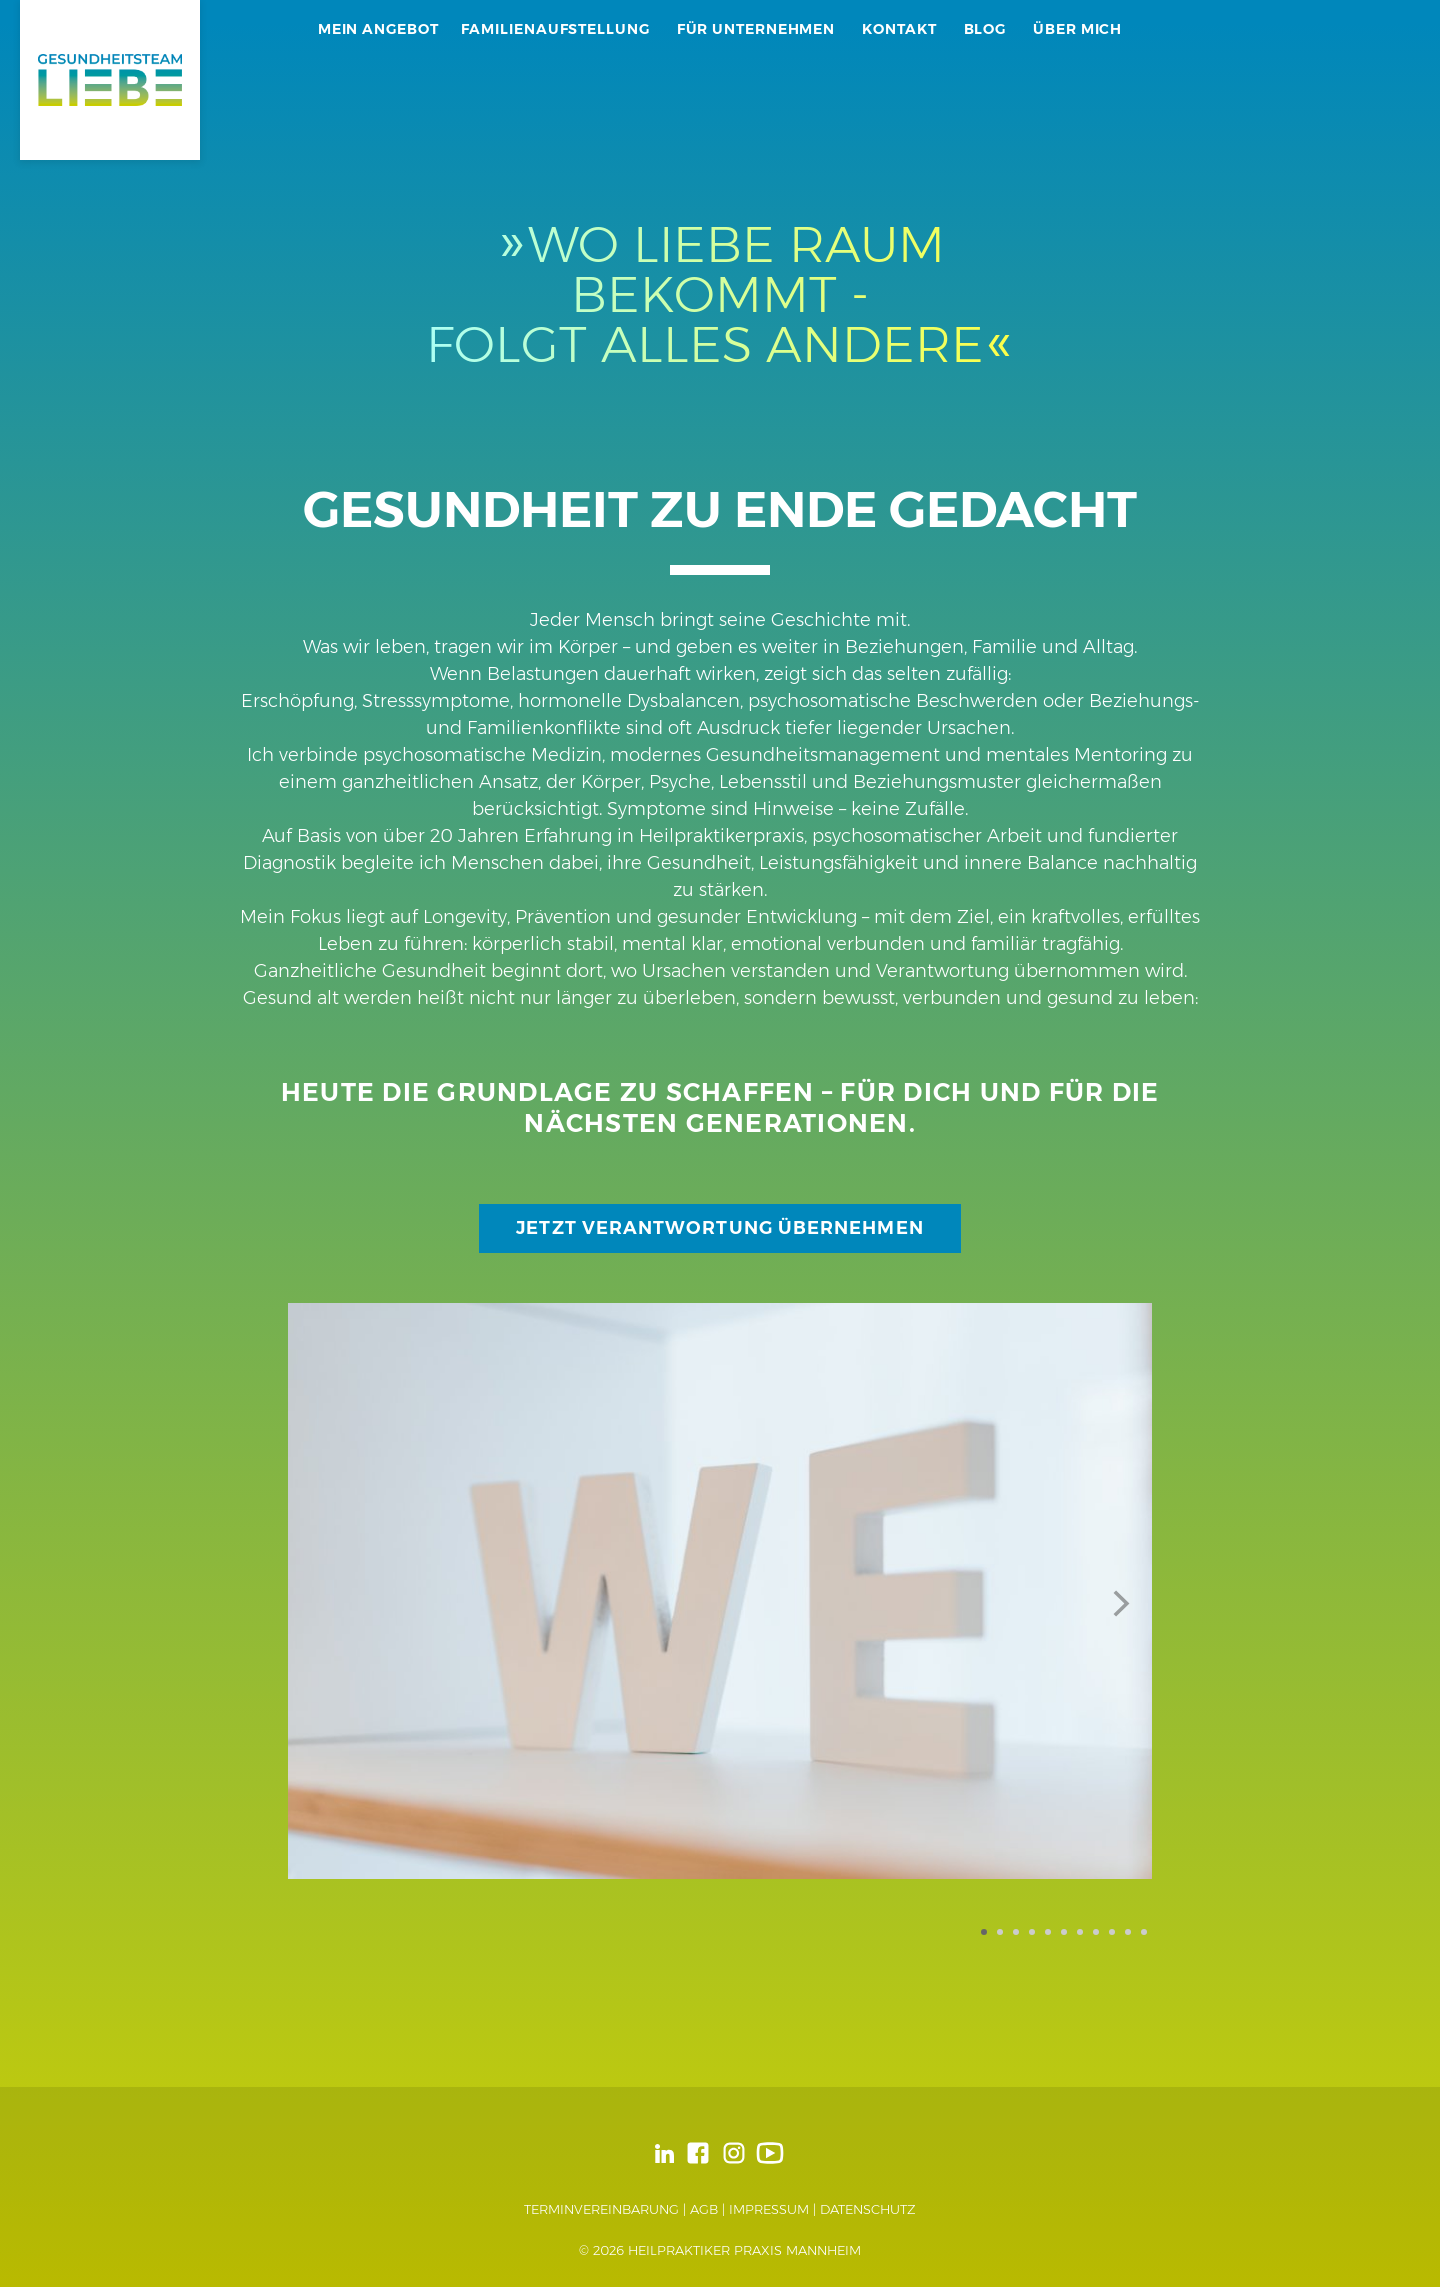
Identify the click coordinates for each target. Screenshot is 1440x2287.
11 (1144, 1932)
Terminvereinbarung (601, 2209)
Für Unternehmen (756, 29)
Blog (985, 29)
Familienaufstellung (555, 29)
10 (1128, 1932)
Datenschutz (868, 2209)
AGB (704, 2209)
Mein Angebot (378, 29)
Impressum (769, 2209)
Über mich (1077, 29)
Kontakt (899, 29)
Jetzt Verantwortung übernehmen (719, 1228)
